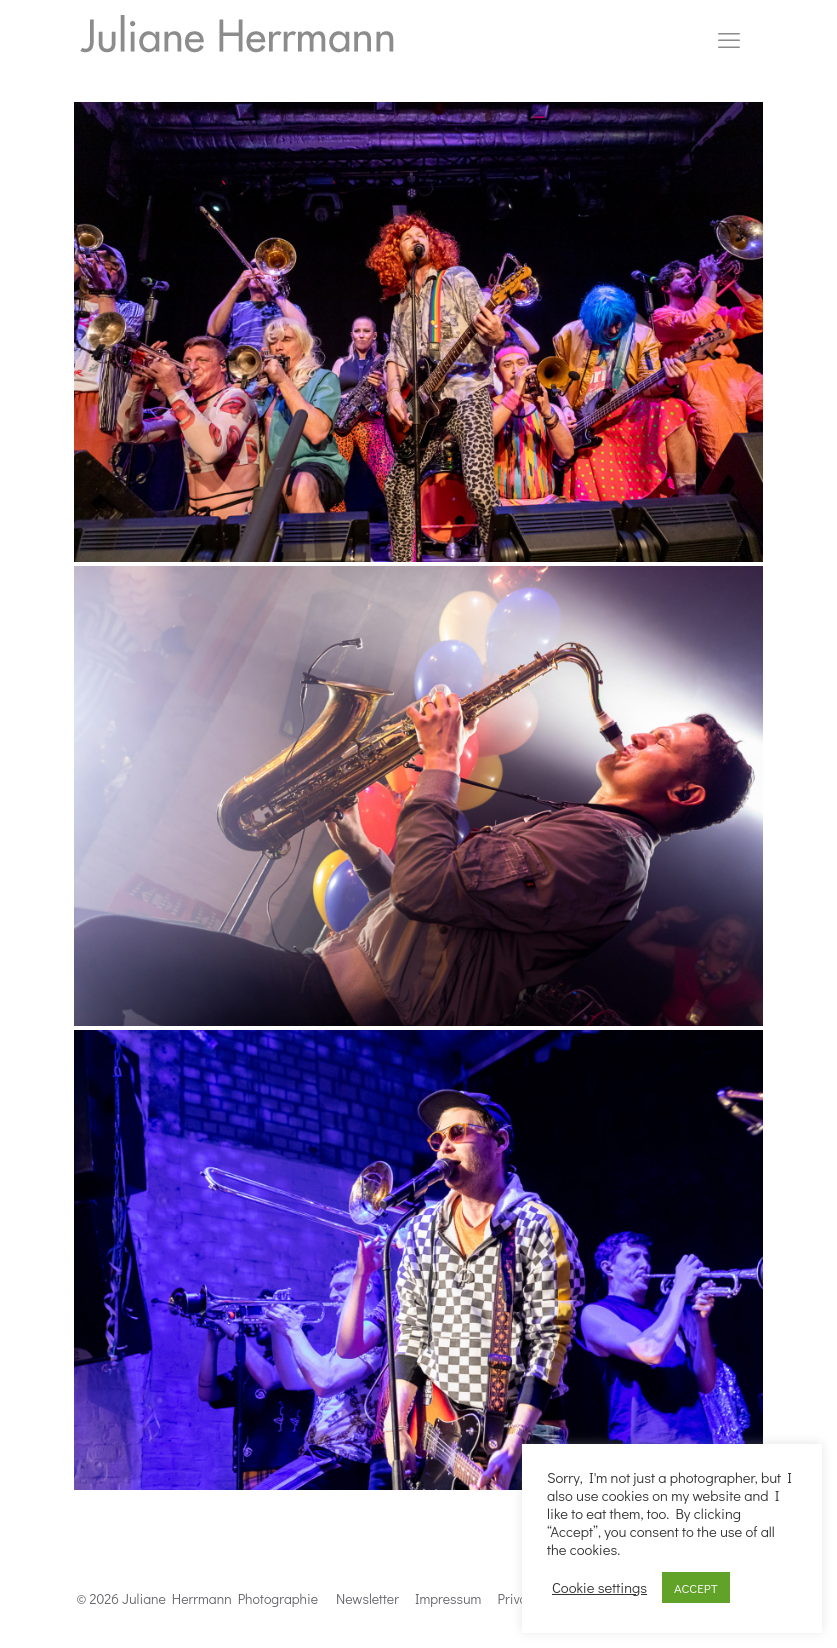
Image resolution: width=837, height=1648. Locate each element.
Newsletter (367, 1598)
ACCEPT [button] (696, 1587)
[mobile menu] (729, 40)
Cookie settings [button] (599, 1588)
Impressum (448, 1598)
